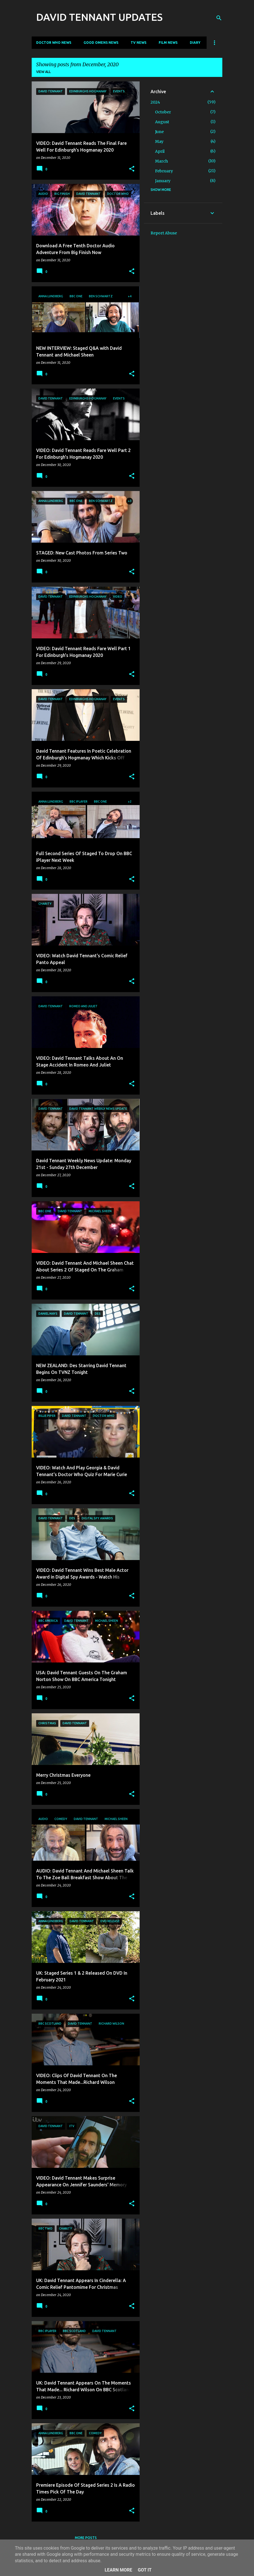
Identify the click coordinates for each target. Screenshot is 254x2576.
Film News (168, 42)
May (159, 141)
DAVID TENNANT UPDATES (99, 17)
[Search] (219, 18)
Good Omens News (101, 42)
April (160, 151)
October (163, 112)
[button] (131, 169)
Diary (195, 42)
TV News (138, 42)
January (162, 180)
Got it (144, 2570)
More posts (86, 2538)
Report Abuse (164, 233)
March (161, 161)
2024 (155, 102)
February (164, 170)
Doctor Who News (53, 42)
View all (43, 72)
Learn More (118, 2570)
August (162, 121)
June (159, 131)
